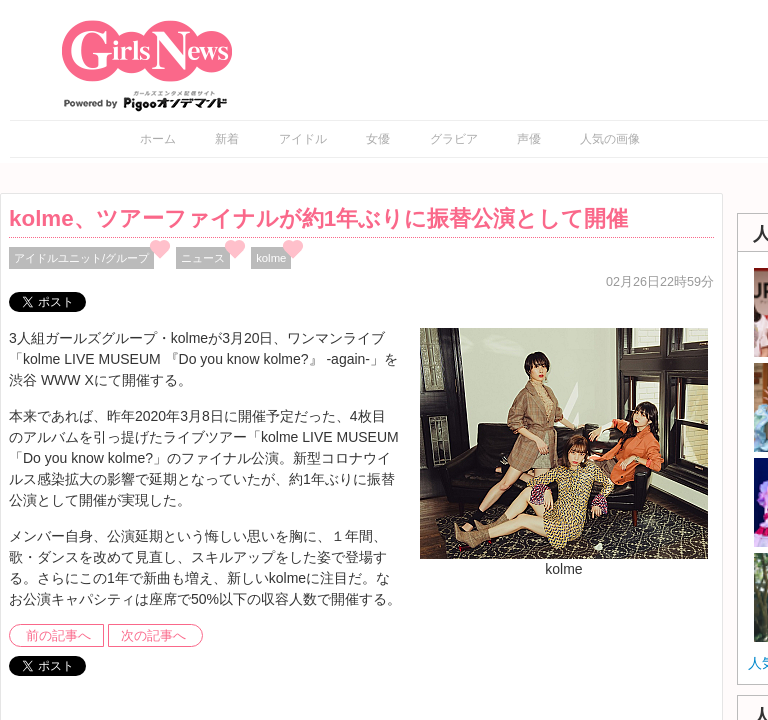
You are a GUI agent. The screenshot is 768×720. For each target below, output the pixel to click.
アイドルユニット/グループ (81, 258)
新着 (227, 139)
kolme (271, 258)
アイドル (303, 139)
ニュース (203, 258)
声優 (529, 139)
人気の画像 (610, 139)
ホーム (158, 139)
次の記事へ (153, 636)
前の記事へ (58, 636)
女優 (378, 139)
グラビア (454, 139)
